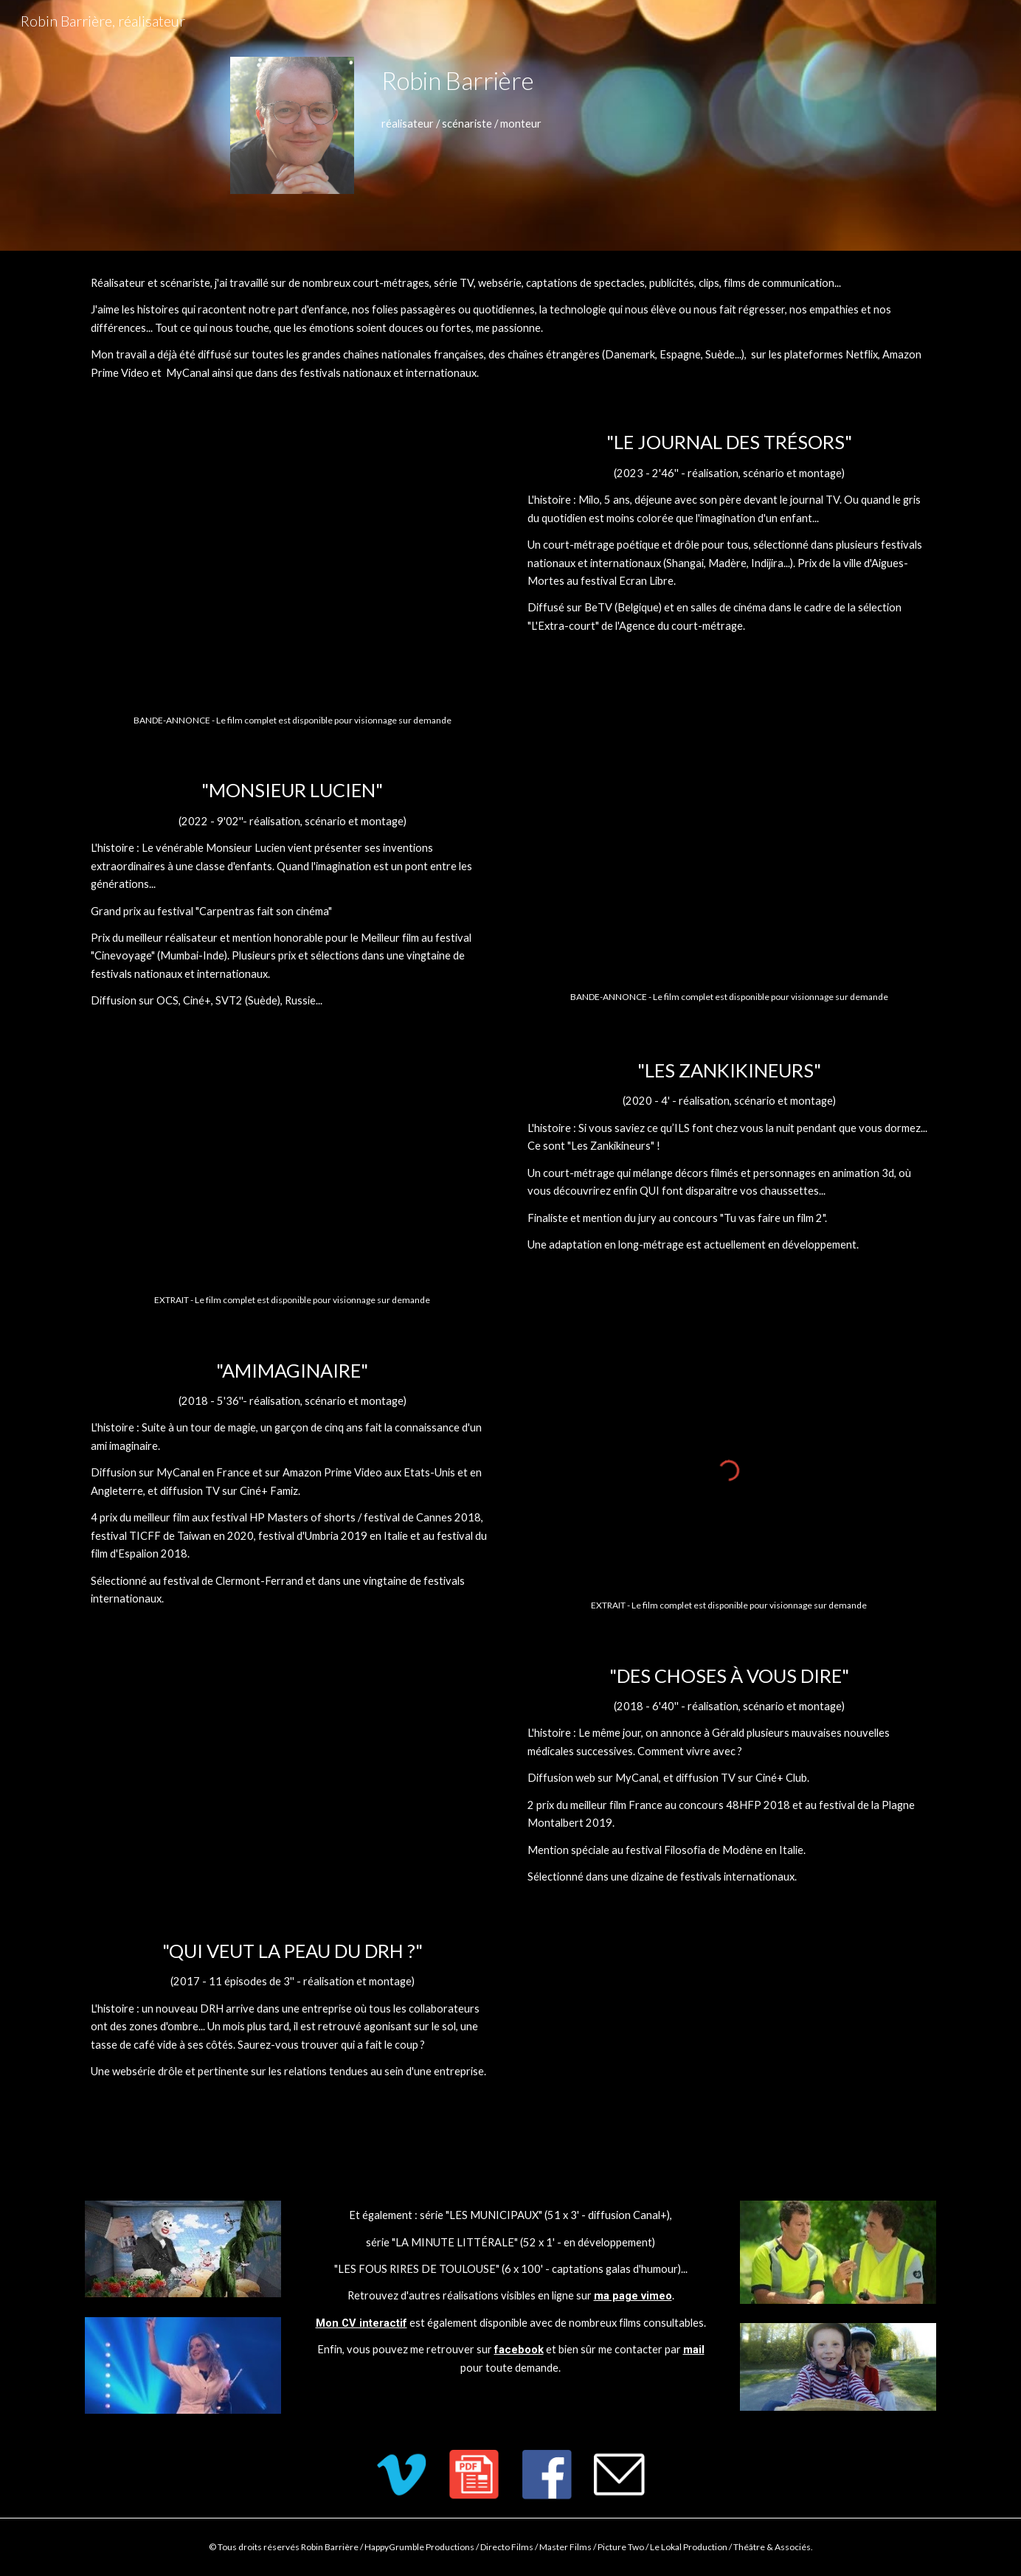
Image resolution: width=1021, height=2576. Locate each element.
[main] (655, 81)
